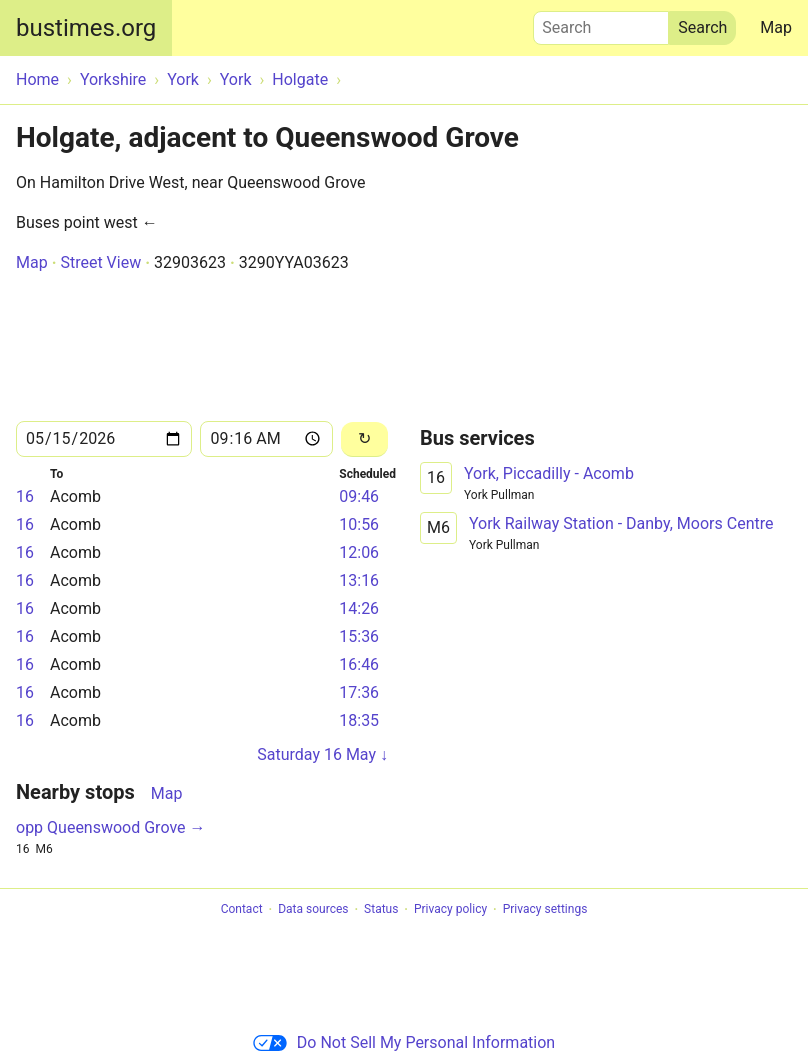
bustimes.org (86, 28)
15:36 (359, 636)
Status (381, 910)
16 (25, 496)
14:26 (359, 608)
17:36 (359, 692)
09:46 (359, 496)
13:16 (359, 580)
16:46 (359, 664)
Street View (100, 262)
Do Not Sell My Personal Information (404, 1042)
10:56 (359, 524)
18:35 (359, 720)
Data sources (313, 910)
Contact (242, 910)
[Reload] (364, 439)
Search (601, 23)
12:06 (359, 552)
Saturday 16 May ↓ (322, 754)
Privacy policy (450, 910)
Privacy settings (545, 910)
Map (776, 27)
